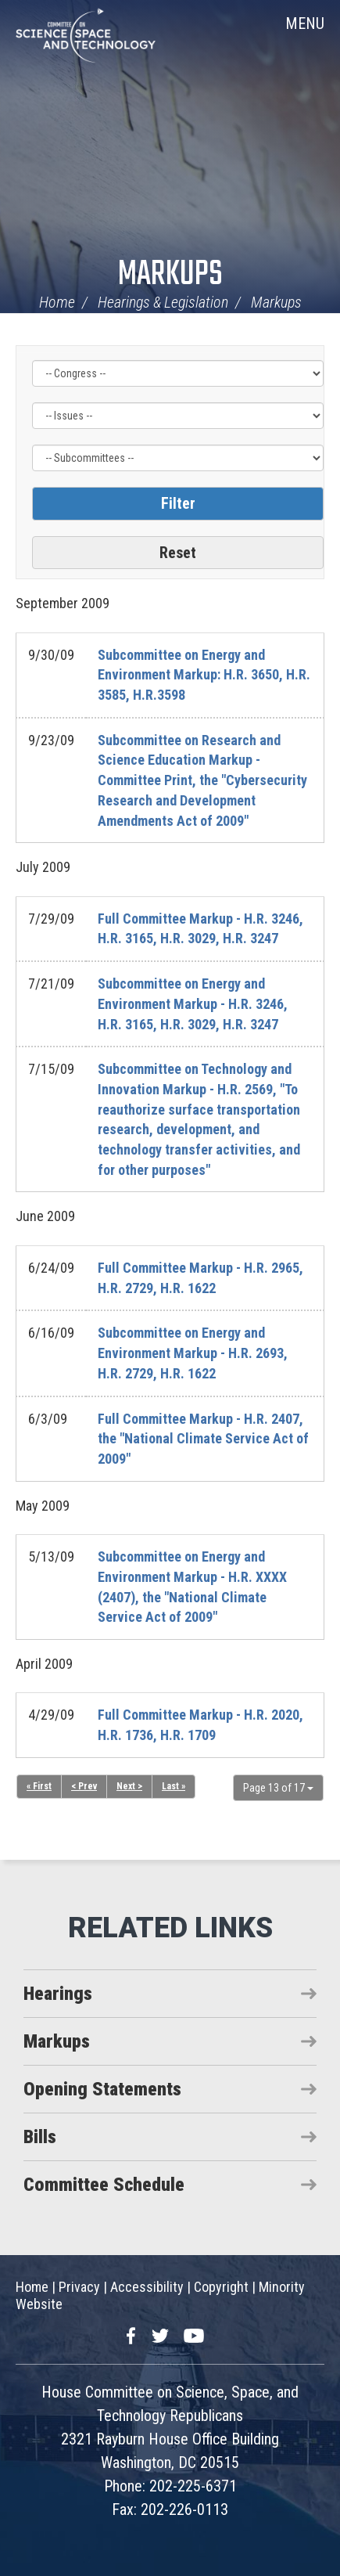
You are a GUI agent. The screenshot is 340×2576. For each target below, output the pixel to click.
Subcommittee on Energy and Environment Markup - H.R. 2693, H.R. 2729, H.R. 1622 (193, 1352)
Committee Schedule (103, 2185)
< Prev (84, 1786)
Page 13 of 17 (278, 1788)
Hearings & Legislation (163, 302)
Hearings (57, 1994)
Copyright (221, 2287)
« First (39, 1786)
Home (57, 302)
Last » (173, 1786)
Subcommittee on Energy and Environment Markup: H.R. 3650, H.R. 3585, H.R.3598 (204, 675)
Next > (129, 1786)
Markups (170, 275)
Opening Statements (102, 2089)
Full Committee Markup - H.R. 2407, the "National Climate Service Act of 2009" (203, 1438)
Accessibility (147, 2287)
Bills (39, 2137)
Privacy (79, 2287)
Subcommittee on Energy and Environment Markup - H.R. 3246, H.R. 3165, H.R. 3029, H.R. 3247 (193, 1003)
